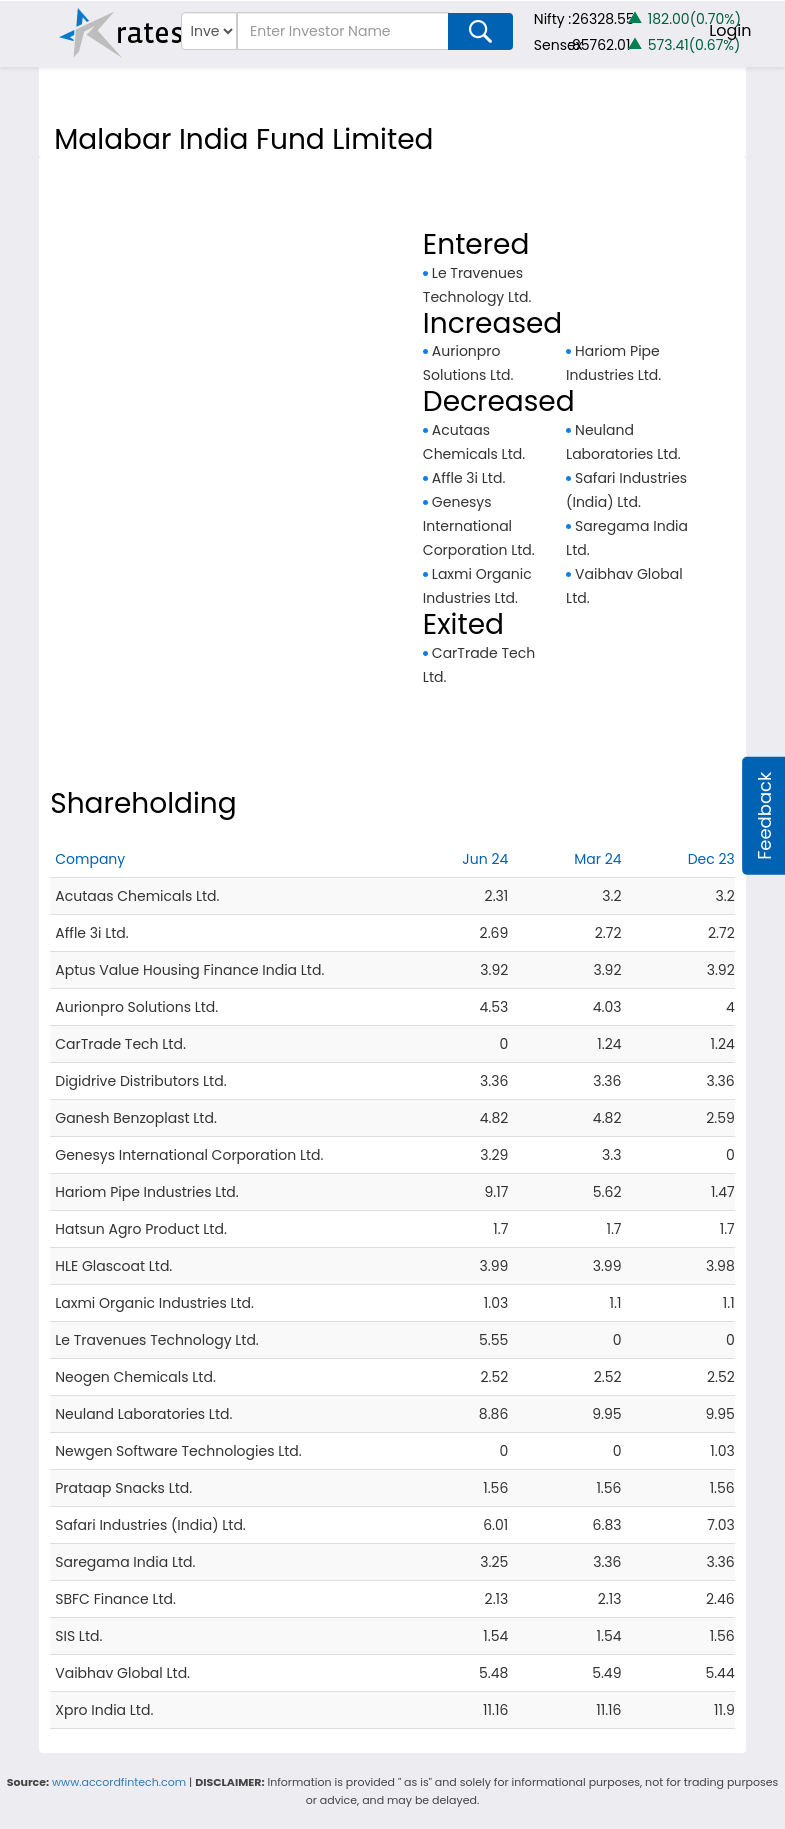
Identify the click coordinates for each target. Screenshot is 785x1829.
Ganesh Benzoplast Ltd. (136, 1118)
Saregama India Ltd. (125, 1562)
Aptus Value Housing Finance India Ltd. (189, 970)
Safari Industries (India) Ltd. (150, 1525)
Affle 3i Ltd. (469, 478)
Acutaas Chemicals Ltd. (137, 896)
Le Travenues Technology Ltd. (157, 1340)
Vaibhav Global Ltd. (122, 1673)
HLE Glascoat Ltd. (113, 1266)
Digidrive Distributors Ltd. (140, 1081)
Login (730, 30)
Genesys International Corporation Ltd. (479, 526)
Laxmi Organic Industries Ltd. (154, 1303)
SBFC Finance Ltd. (115, 1599)
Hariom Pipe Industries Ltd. (147, 1192)
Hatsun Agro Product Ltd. (141, 1229)
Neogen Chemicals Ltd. (135, 1377)
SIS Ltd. (78, 1636)
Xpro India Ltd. (104, 1710)
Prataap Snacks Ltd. (123, 1488)
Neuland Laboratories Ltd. (143, 1414)
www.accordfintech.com (119, 1782)
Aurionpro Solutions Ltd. (136, 1007)
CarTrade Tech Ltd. (120, 1044)
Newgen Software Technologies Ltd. (178, 1451)
